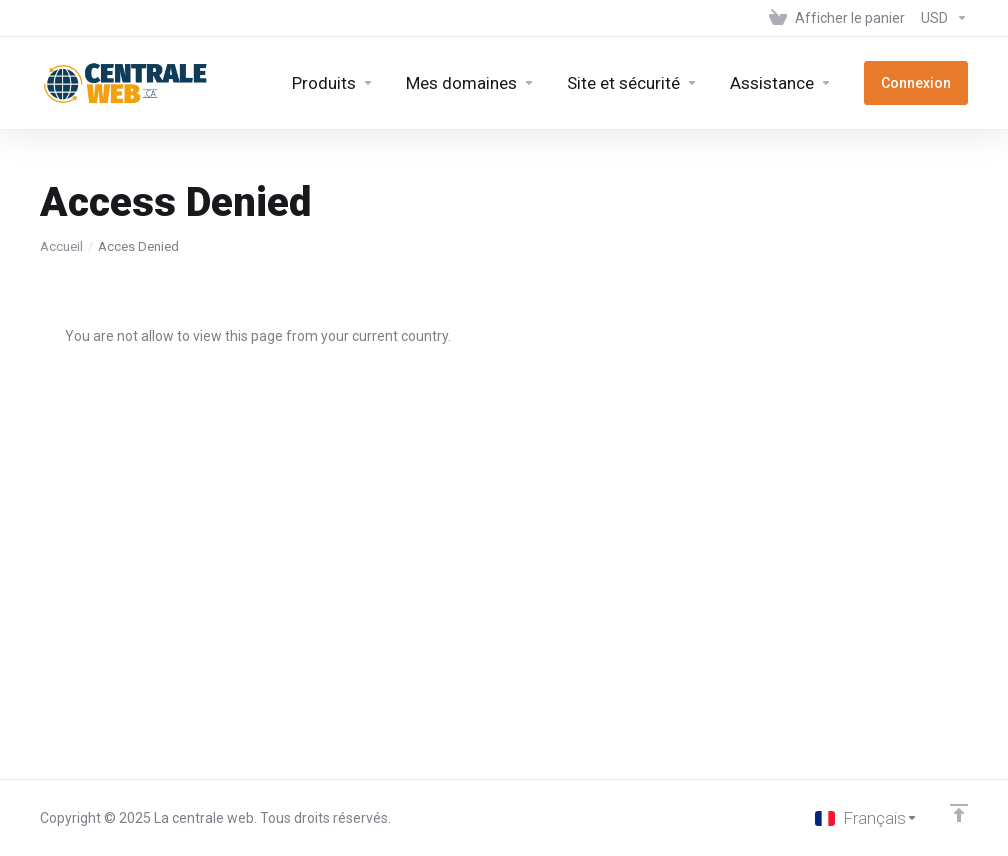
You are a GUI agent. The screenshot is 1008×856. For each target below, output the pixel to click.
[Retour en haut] (959, 813)
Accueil (61, 246)
